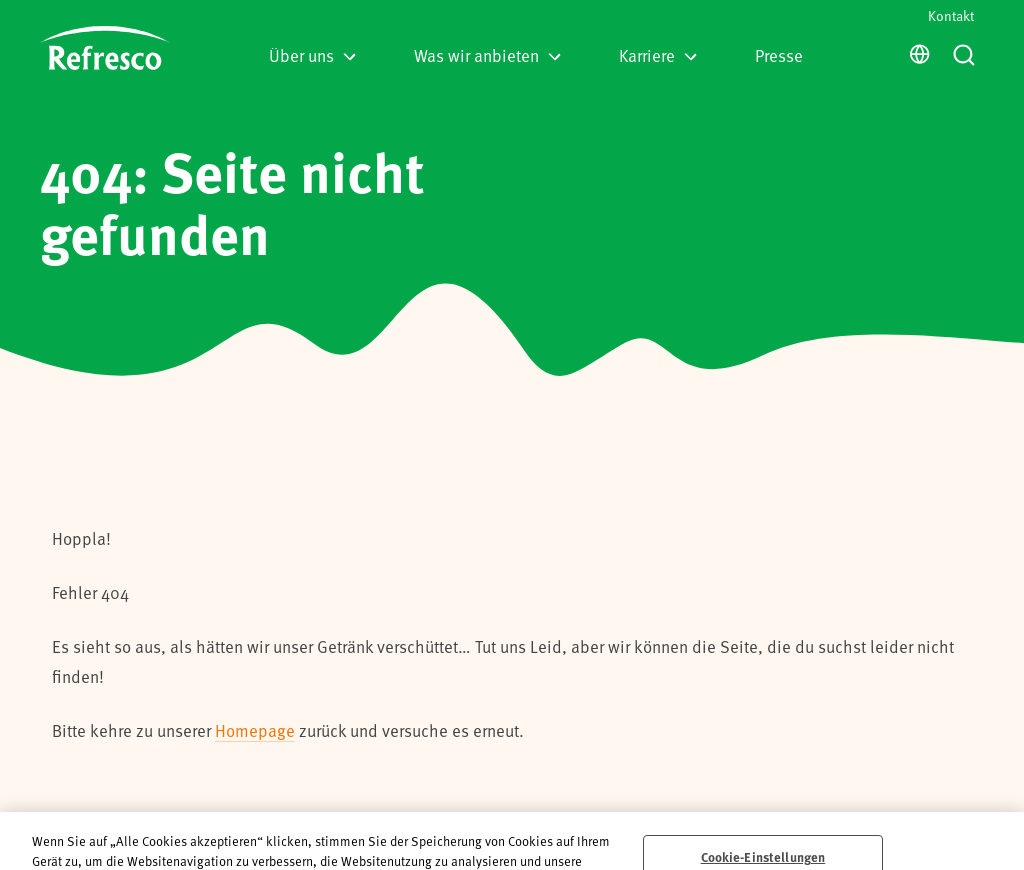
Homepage (255, 730)
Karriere (658, 55)
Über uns (312, 55)
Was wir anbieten (487, 55)
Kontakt (951, 15)
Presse (779, 55)
